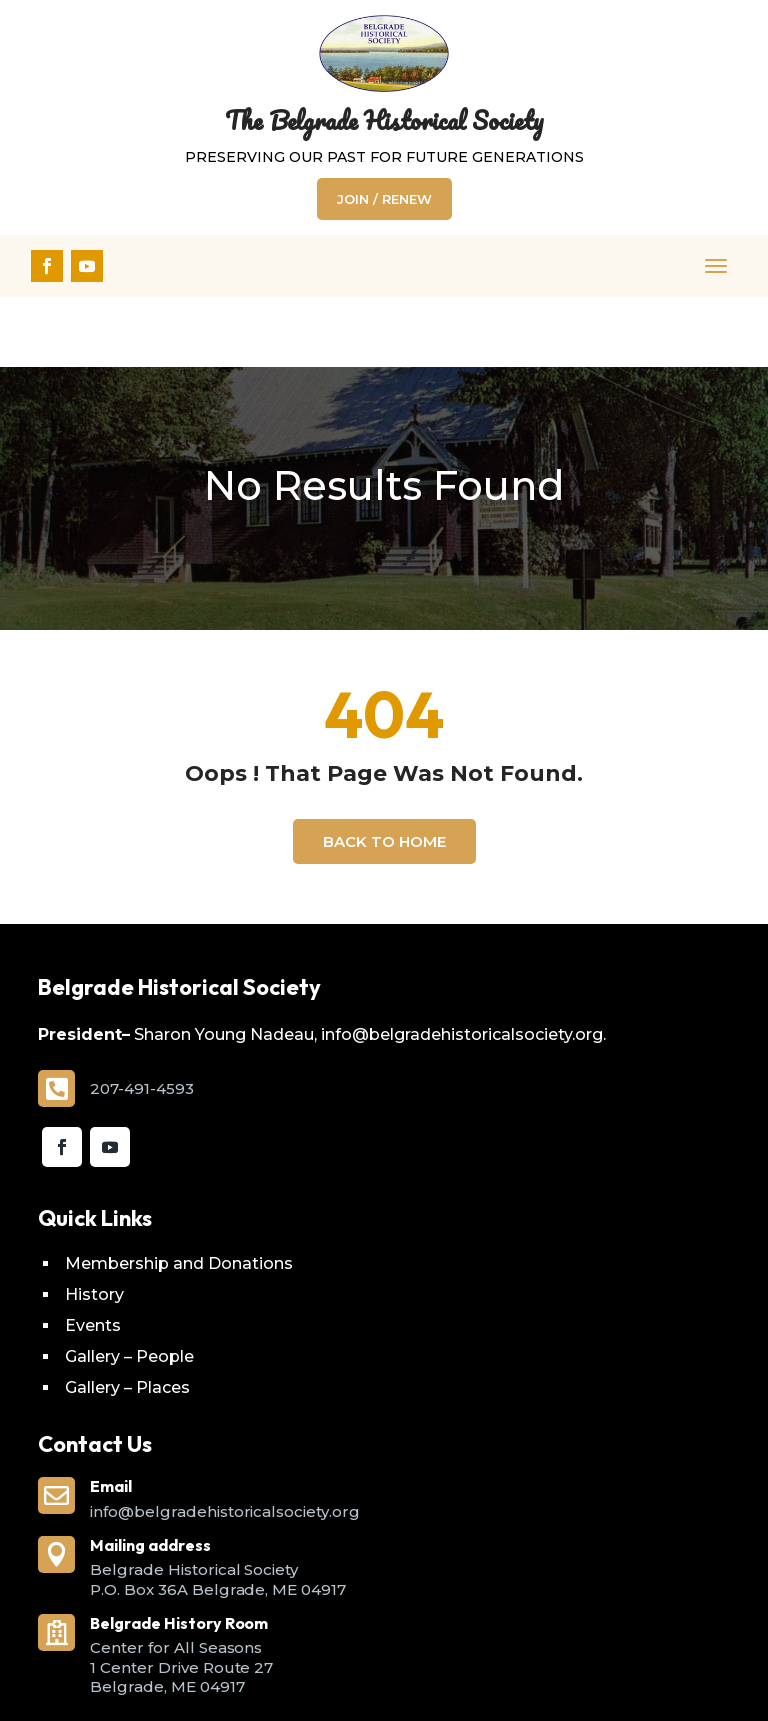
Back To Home (384, 771)
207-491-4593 (141, 1018)
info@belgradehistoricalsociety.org (224, 1441)
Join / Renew (384, 199)
